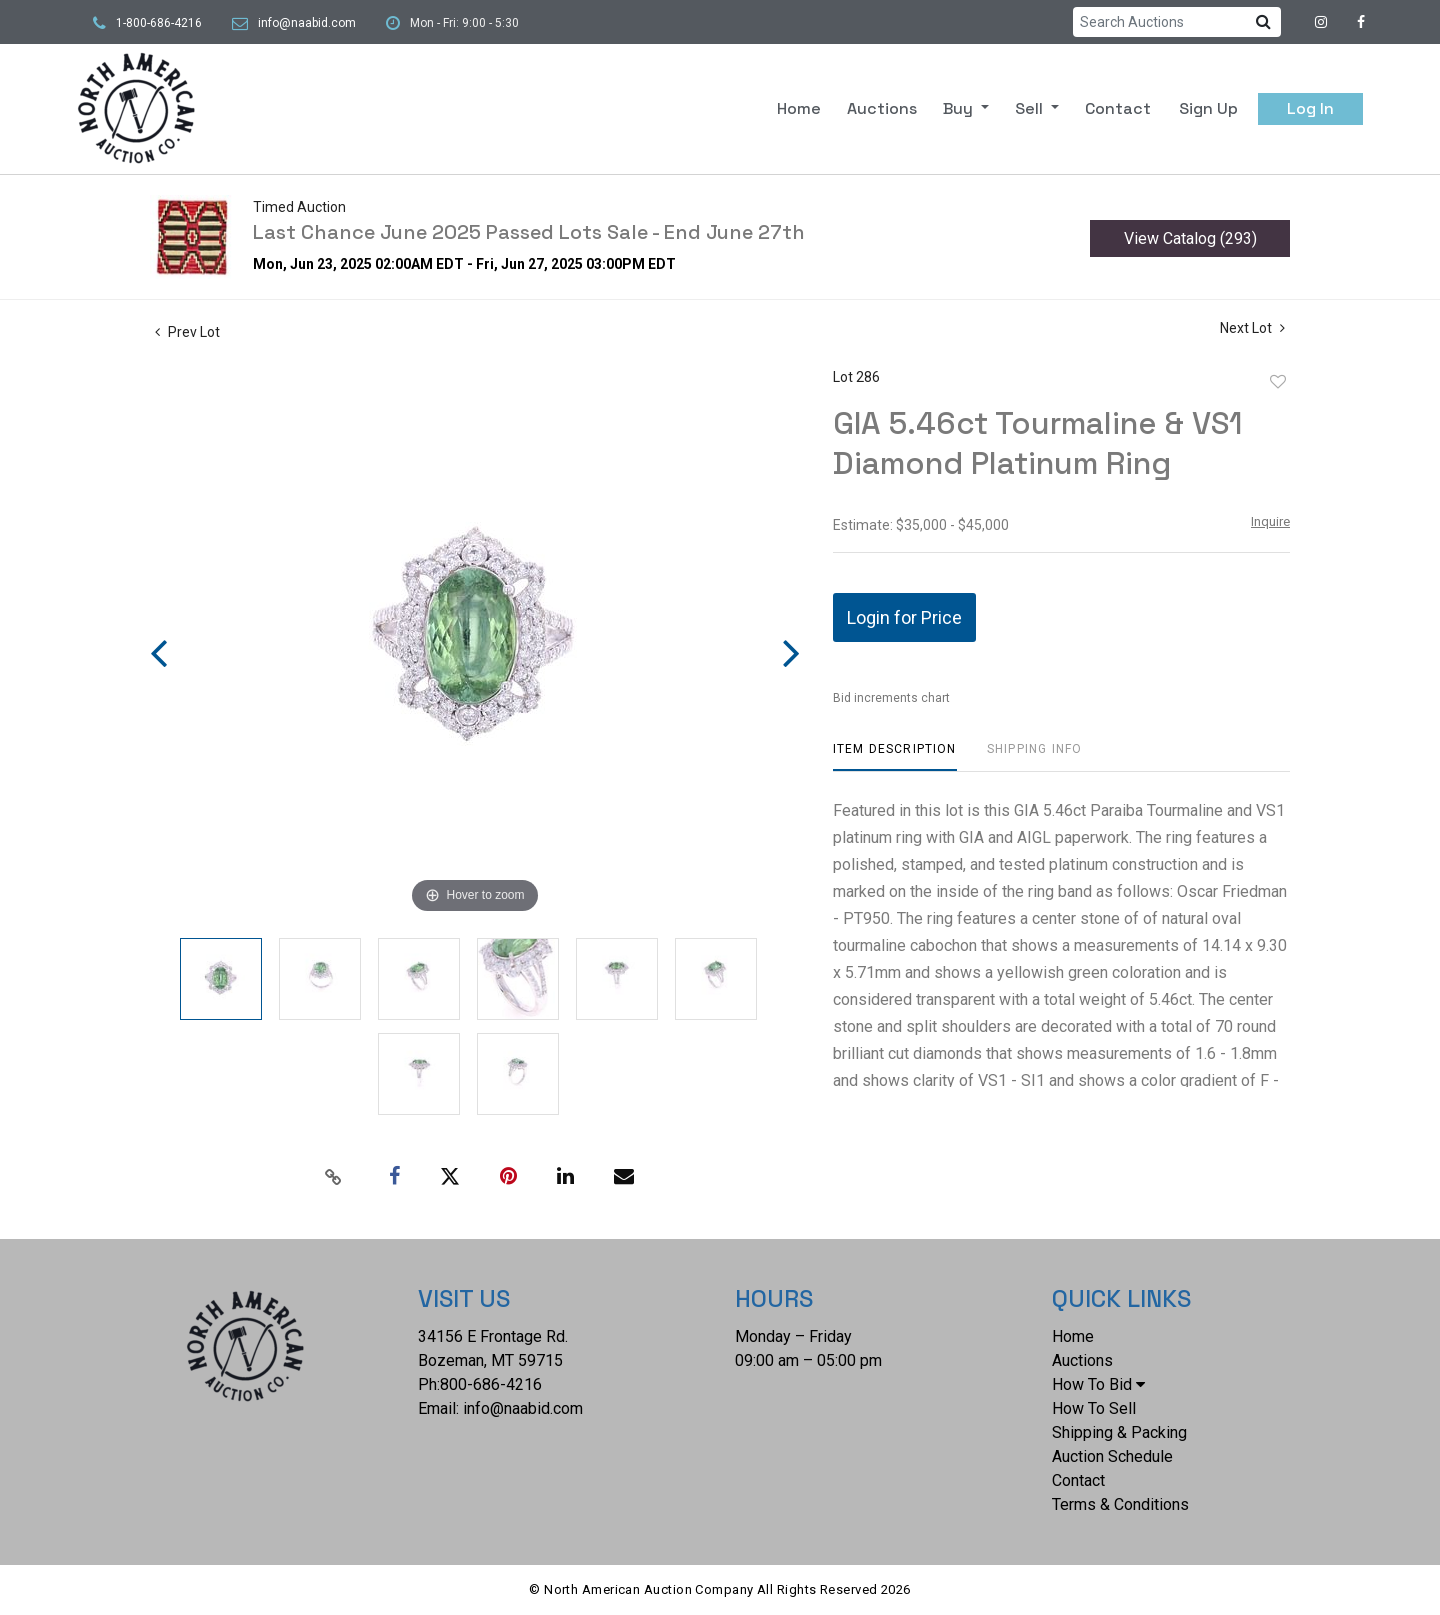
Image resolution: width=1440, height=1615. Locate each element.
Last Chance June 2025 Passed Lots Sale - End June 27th (529, 232)
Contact (1118, 108)
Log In (1310, 108)
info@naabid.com (307, 23)
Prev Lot (187, 332)
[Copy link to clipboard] (334, 1177)
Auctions (882, 108)
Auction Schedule (1112, 1456)
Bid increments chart (891, 698)
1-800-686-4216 (159, 23)
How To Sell (1094, 1408)
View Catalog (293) (1190, 238)
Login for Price (904, 617)
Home (799, 108)
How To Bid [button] (1098, 1384)
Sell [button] (1031, 108)
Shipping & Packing (1119, 1432)
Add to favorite (1278, 382)
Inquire (1270, 521)
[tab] (895, 756)
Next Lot (1252, 328)
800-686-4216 (491, 1384)
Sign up (1208, 108)
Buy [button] (960, 108)
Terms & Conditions (1120, 1504)
